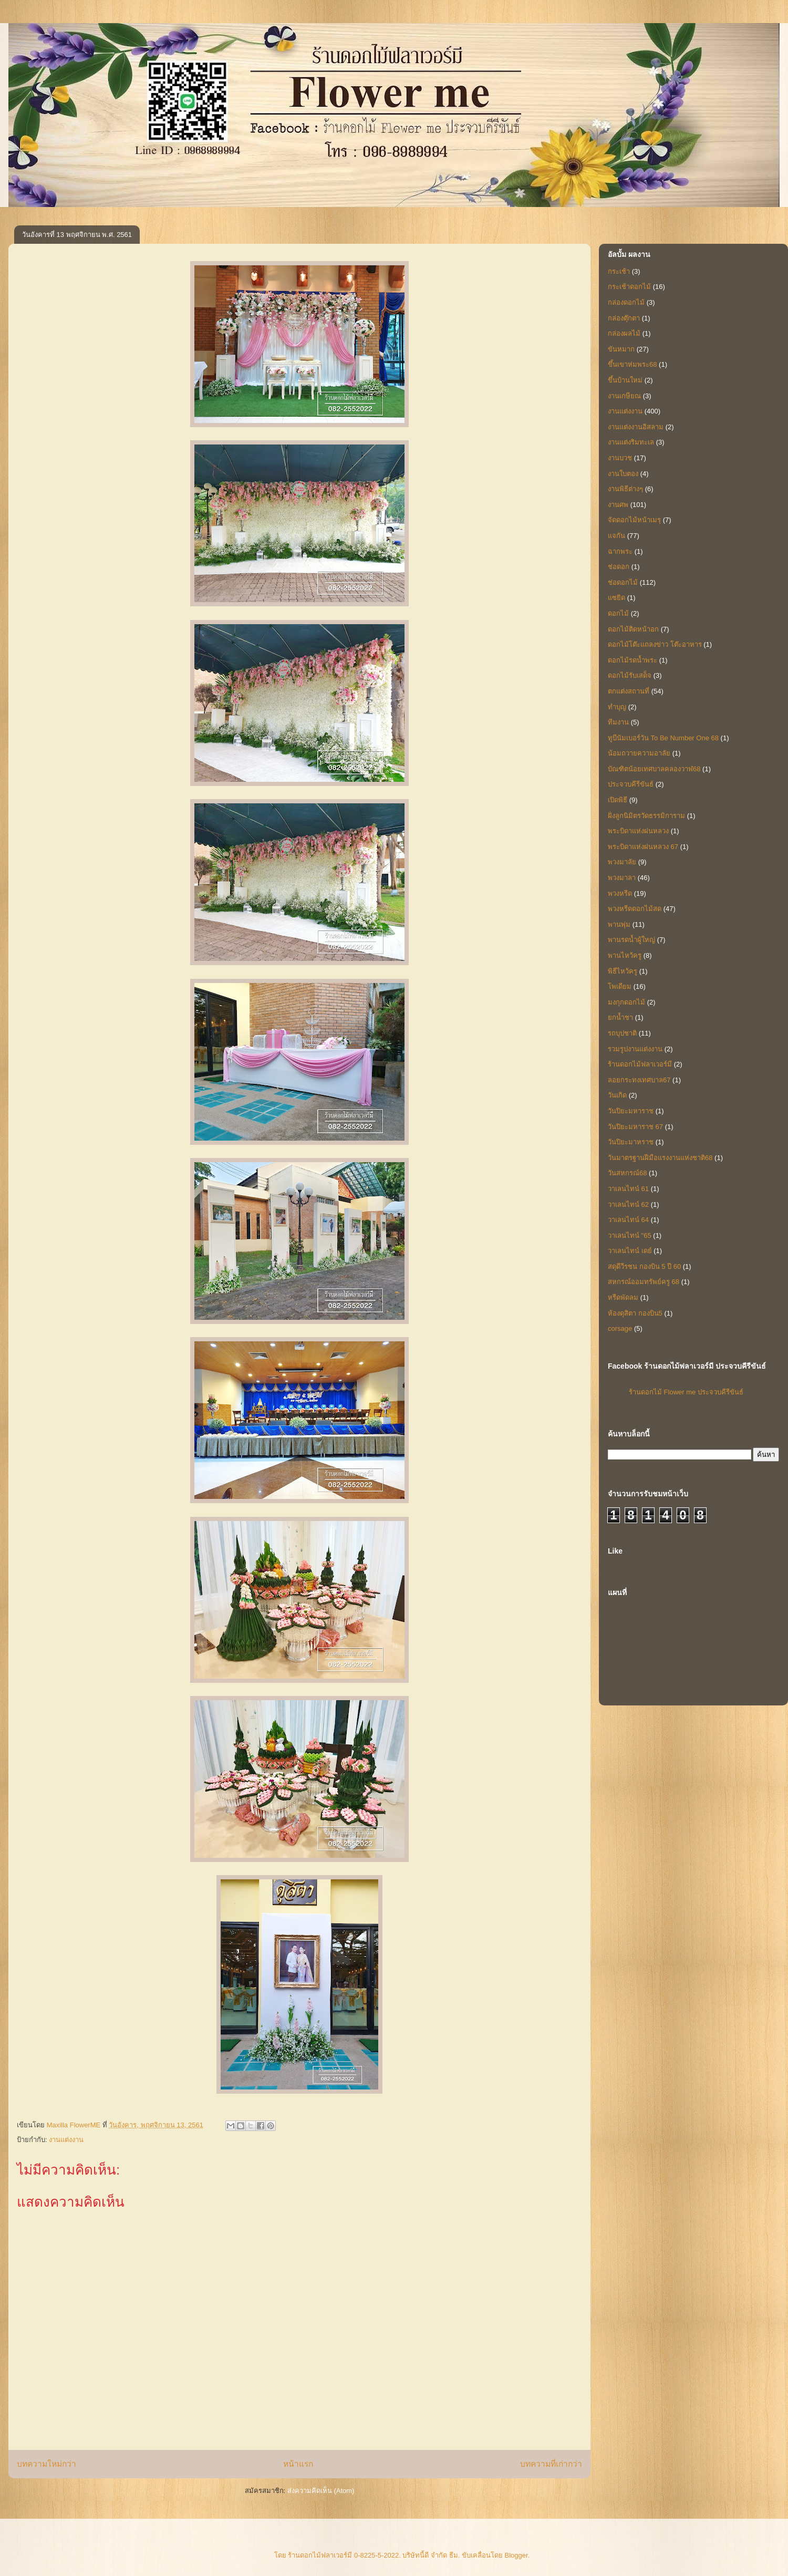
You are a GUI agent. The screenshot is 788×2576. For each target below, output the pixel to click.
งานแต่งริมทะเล (631, 442)
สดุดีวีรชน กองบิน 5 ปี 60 (644, 1266)
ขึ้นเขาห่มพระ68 (632, 364)
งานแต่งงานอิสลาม (635, 427)
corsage (620, 1328)
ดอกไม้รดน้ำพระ (632, 660)
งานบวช (620, 458)
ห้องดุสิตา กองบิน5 (635, 1313)
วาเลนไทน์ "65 (629, 1235)
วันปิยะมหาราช (631, 1111)
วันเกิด (617, 1095)
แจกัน (616, 536)
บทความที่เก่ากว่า (551, 2463)
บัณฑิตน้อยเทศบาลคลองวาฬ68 (654, 769)
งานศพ (618, 505)
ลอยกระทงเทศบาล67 (639, 1080)
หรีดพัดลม (623, 1297)
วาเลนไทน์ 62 (628, 1204)
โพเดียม (619, 986)
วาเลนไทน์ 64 (628, 1220)
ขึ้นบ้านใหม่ (625, 380)
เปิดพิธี (617, 800)
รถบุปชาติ (622, 1033)
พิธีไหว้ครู (622, 971)
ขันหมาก (621, 349)
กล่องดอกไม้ (626, 302)
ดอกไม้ (618, 613)
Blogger (516, 2555)
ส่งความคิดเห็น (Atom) (321, 2491)
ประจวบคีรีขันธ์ (631, 784)
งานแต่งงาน (66, 2140)
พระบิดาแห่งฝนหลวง (638, 831)
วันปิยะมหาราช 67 (635, 1127)
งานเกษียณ (624, 396)
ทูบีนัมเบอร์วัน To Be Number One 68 (663, 738)
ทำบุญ (617, 707)
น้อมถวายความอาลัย (639, 753)
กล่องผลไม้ (624, 333)
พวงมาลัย (622, 862)
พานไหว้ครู (624, 955)
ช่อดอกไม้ (623, 582)
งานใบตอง (623, 474)
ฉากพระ (620, 551)
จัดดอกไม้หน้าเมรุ (634, 520)
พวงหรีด (620, 893)
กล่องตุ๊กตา (624, 318)
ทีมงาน (618, 722)
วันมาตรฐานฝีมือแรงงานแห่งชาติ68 (660, 1158)
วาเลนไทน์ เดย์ (630, 1251)
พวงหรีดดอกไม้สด (634, 909)
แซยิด (616, 598)
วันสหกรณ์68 (627, 1173)
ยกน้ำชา (620, 1017)
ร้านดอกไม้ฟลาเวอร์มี (640, 1064)
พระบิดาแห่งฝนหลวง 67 (643, 847)
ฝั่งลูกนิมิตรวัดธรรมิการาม (646, 816)
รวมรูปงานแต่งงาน (635, 1049)
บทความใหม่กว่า (46, 2463)
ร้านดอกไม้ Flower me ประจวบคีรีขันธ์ (686, 1392)
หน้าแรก (298, 2463)
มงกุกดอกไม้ (626, 1002)
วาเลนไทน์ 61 (628, 1189)
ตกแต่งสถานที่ (628, 691)
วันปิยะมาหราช (631, 1142)
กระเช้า (619, 271)
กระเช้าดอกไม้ (629, 287)
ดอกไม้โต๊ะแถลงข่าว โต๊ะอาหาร (655, 644)
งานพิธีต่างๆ (625, 489)
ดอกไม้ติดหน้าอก (633, 629)
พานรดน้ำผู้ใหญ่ (631, 940)
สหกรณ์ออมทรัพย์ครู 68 (643, 1282)
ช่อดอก (618, 567)
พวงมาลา (622, 878)
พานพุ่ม (619, 924)
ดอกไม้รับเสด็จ (629, 675)
